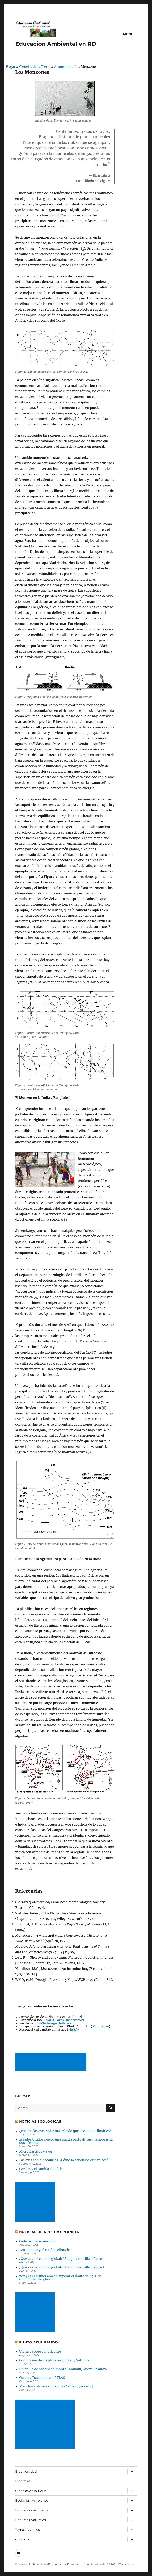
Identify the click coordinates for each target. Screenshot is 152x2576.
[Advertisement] (51, 2062)
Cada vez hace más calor (38, 2241)
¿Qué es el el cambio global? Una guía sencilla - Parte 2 (61, 2259)
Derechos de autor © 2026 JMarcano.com (110, 2564)
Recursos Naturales (30, 2520)
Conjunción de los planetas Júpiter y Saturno (54, 2360)
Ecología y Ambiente (31, 2500)
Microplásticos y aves (35, 2151)
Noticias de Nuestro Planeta (49, 2232)
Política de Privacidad (67, 2564)
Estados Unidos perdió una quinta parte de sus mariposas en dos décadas (66, 2141)
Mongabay (100, 2026)
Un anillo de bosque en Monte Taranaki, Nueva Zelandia (63, 2369)
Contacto (22, 2539)
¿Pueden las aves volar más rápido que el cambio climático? (65, 2131)
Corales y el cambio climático (41, 2169)
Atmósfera (62, 67)
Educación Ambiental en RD (55, 43)
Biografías (22, 2481)
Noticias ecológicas (40, 2121)
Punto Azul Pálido (38, 2342)
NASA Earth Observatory (65, 2020)
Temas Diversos (27, 2529)
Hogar (9, 67)
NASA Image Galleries (54, 2023)
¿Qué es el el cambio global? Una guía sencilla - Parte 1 (61, 2267)
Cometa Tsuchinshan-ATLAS (42, 2378)
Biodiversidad (26, 2471)
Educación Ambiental (32, 2510)
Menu (128, 34)
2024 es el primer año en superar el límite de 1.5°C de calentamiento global (60, 2277)
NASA (72, 2029)
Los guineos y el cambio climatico (45, 2250)
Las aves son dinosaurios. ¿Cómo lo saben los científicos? (63, 2160)
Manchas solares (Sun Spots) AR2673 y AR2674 (56, 2386)
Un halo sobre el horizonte (40, 2351)
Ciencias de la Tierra (34, 67)
